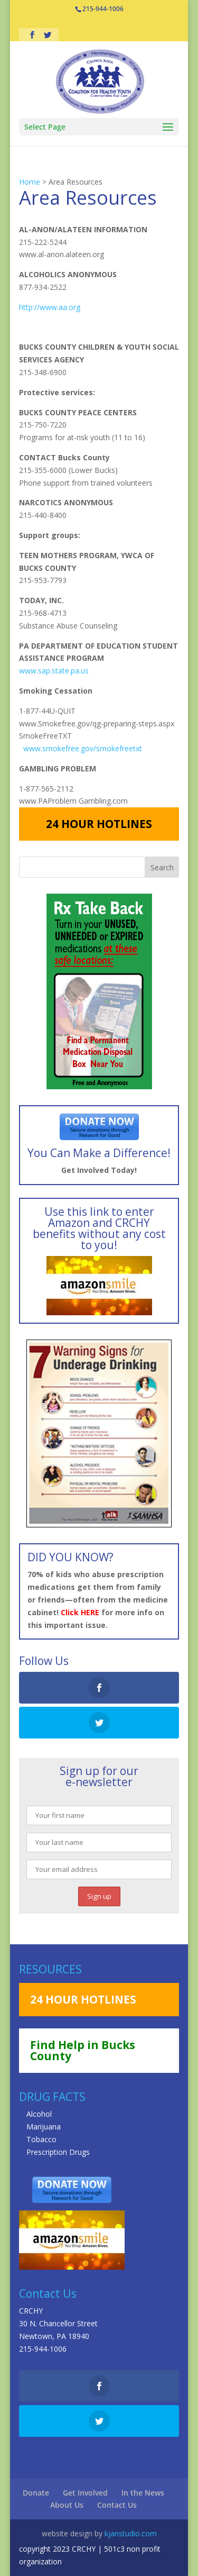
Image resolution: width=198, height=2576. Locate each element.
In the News (142, 2493)
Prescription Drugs (58, 2152)
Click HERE (80, 1612)
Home (29, 182)
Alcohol (39, 2114)
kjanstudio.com (131, 2533)
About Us (66, 2505)
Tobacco (41, 2139)
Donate (36, 2493)
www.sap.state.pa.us (54, 671)
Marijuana (43, 2127)
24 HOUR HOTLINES (99, 823)
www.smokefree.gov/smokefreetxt (82, 748)
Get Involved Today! (99, 1170)
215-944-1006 (43, 2349)
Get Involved (85, 2493)
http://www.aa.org (49, 307)
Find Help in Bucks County (82, 2050)
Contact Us (117, 2505)
